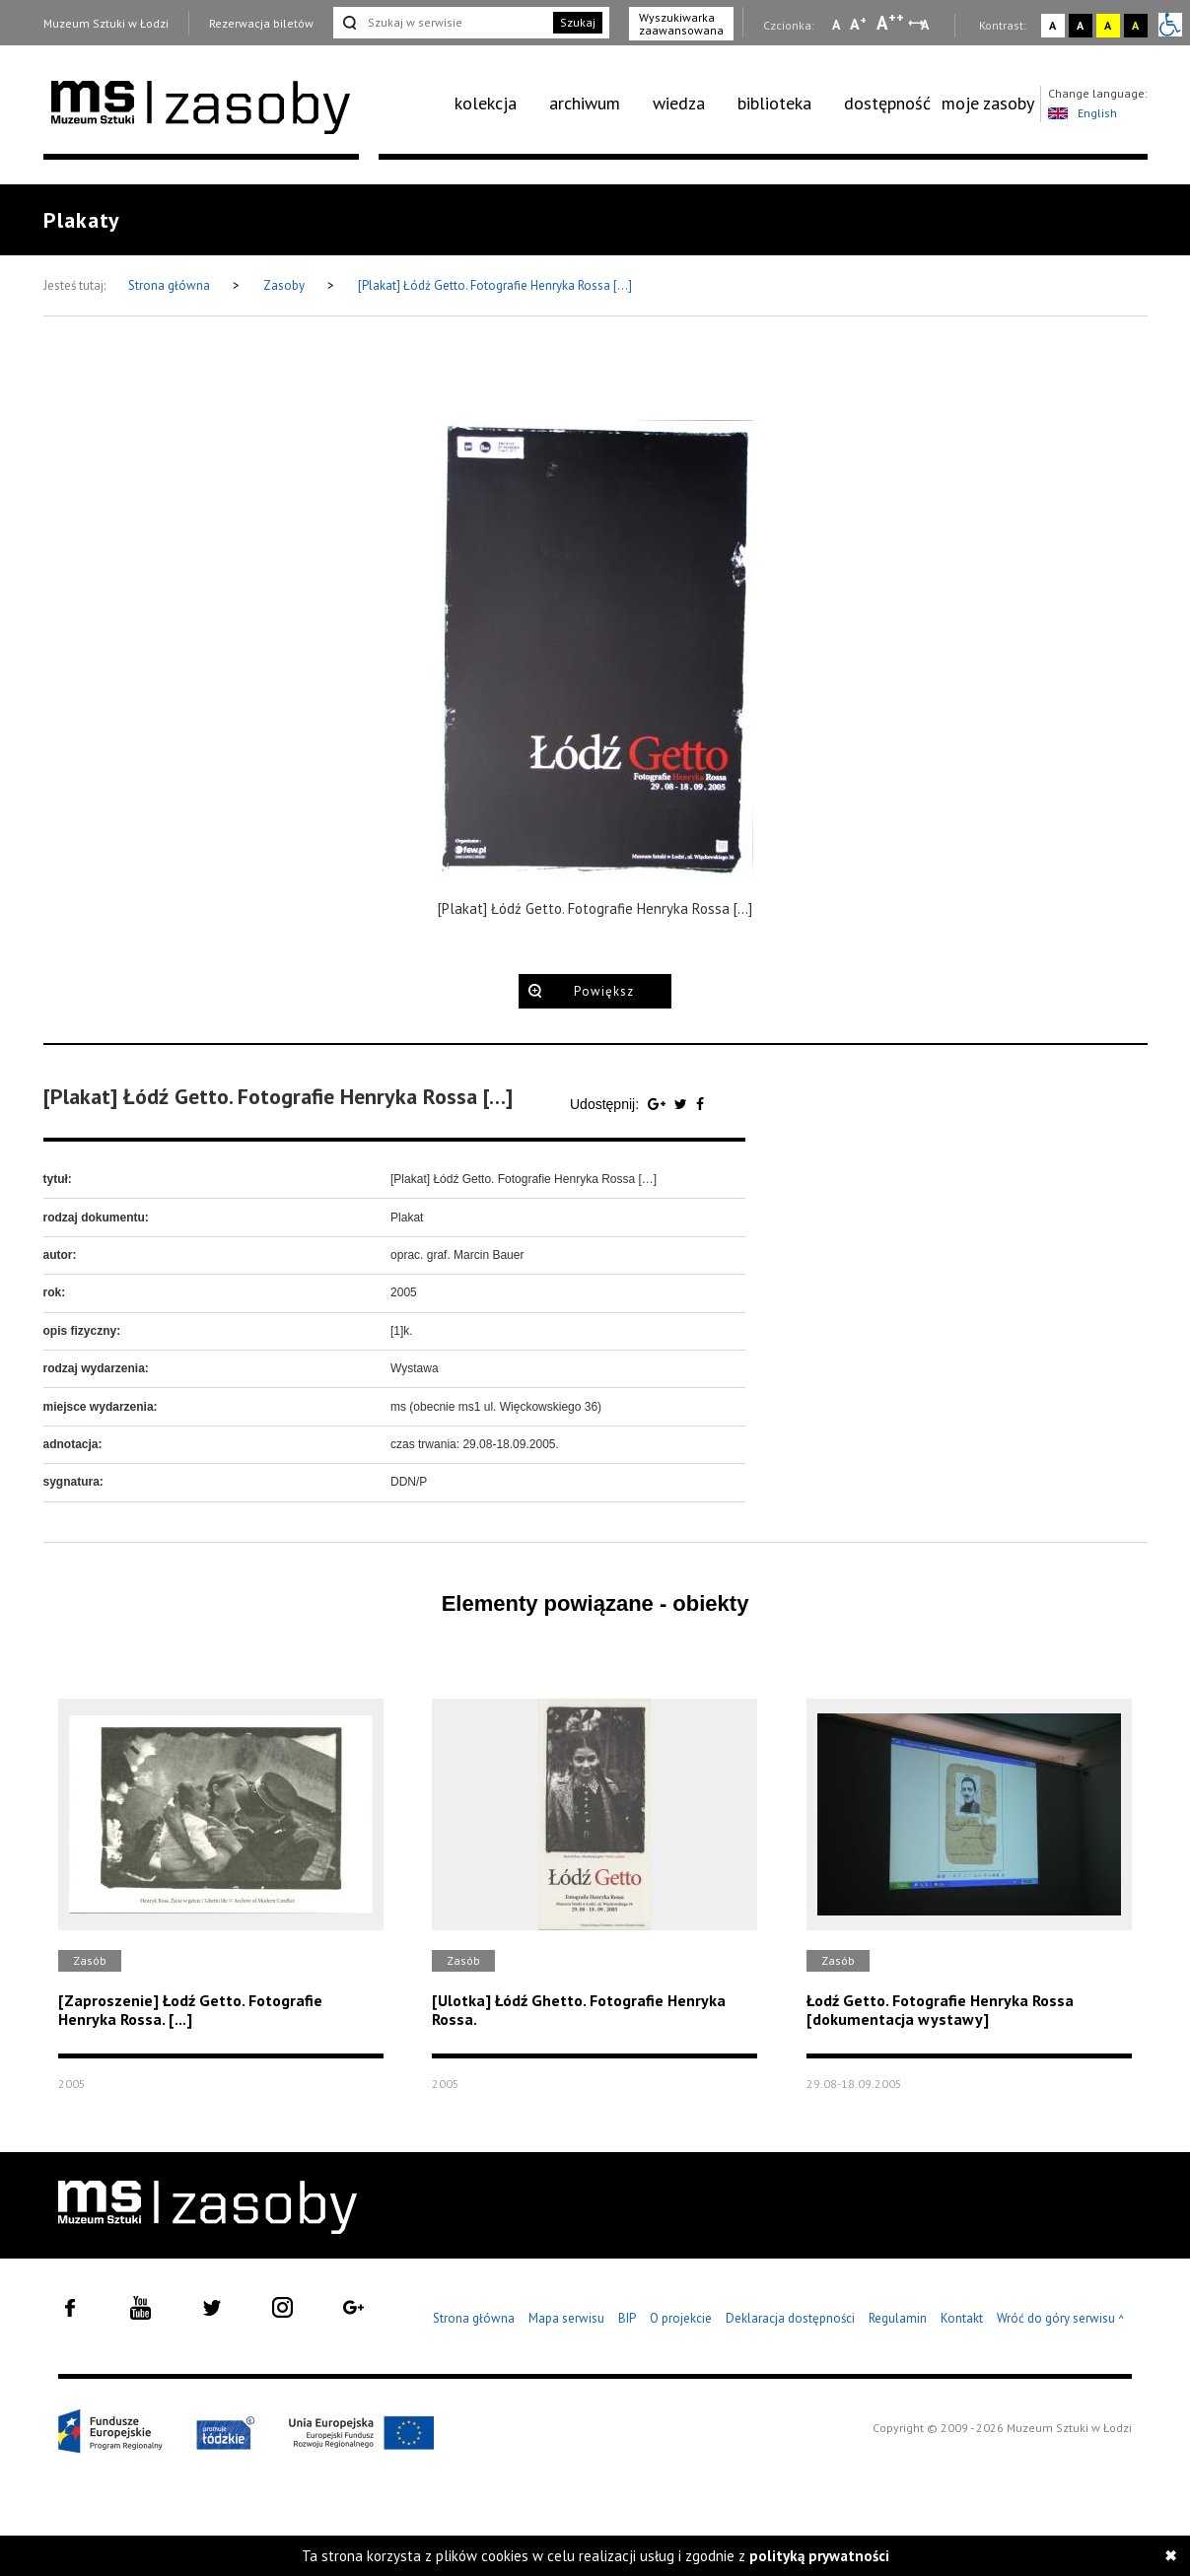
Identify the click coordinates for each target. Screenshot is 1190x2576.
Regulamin (898, 2318)
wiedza (679, 103)
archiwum (584, 103)
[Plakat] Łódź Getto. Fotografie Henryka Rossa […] (495, 285)
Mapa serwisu (566, 2318)
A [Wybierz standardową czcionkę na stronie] (858, 24)
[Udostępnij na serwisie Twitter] (682, 1104)
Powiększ (604, 991)
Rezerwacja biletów (261, 23)
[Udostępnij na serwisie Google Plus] (658, 1104)
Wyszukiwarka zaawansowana (681, 23)
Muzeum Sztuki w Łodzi (106, 23)
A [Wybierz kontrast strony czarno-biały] (1080, 25)
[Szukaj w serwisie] (441, 22)
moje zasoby (988, 103)
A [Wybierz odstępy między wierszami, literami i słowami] (926, 25)
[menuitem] (496, 103)
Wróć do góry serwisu (1061, 2319)
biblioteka (774, 103)
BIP (627, 2318)
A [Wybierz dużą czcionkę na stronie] (890, 23)
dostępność (887, 103)
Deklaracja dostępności (790, 2318)
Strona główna (170, 285)
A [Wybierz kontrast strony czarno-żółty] (1135, 25)
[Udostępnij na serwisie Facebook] (700, 1104)
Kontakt (962, 2318)
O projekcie (681, 2318)
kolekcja (486, 103)
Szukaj (577, 22)
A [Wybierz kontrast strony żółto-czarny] (1107, 25)
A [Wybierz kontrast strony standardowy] (1052, 25)
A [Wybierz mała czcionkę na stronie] (836, 25)
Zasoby (285, 285)
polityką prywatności (819, 2555)
